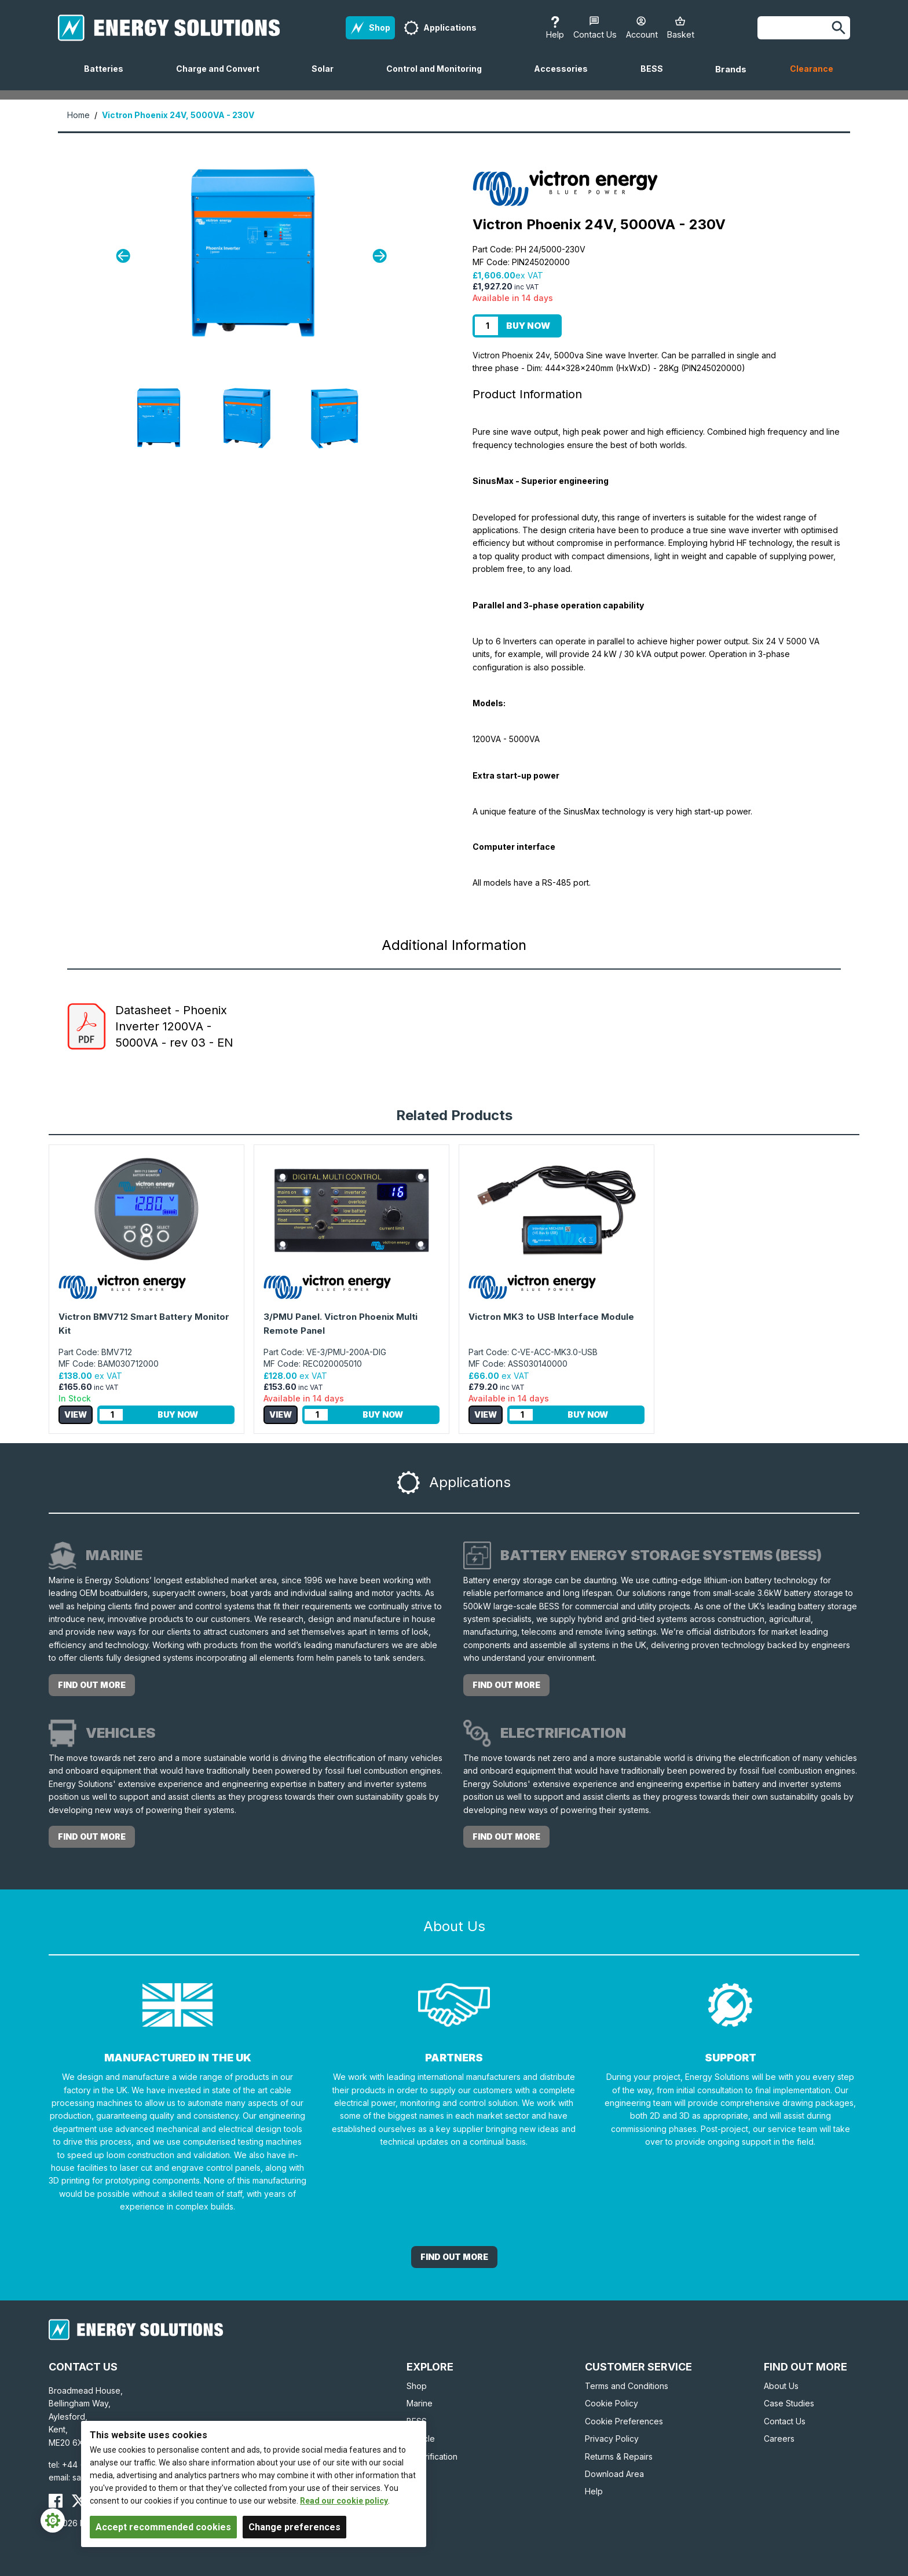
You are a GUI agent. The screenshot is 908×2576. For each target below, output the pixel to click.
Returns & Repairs (619, 2456)
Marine (420, 2403)
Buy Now (528, 325)
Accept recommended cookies (163, 2527)
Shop (417, 2386)
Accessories (565, 77)
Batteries (108, 77)
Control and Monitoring (438, 77)
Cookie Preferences (624, 2421)
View (75, 1414)
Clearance (811, 69)
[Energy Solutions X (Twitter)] (79, 2501)
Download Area (614, 2474)
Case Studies (789, 2403)
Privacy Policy (612, 2438)
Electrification (432, 2456)
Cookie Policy (611, 2403)
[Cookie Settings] (53, 2520)
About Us (781, 2386)
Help (594, 2491)
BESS (656, 77)
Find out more (92, 1685)
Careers (779, 2438)
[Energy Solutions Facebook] (56, 2501)
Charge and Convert (222, 77)
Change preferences (294, 2527)
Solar (327, 77)
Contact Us (785, 2421)
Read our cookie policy (344, 2500)
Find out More (454, 2257)
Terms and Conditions (626, 2386)
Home (78, 115)
